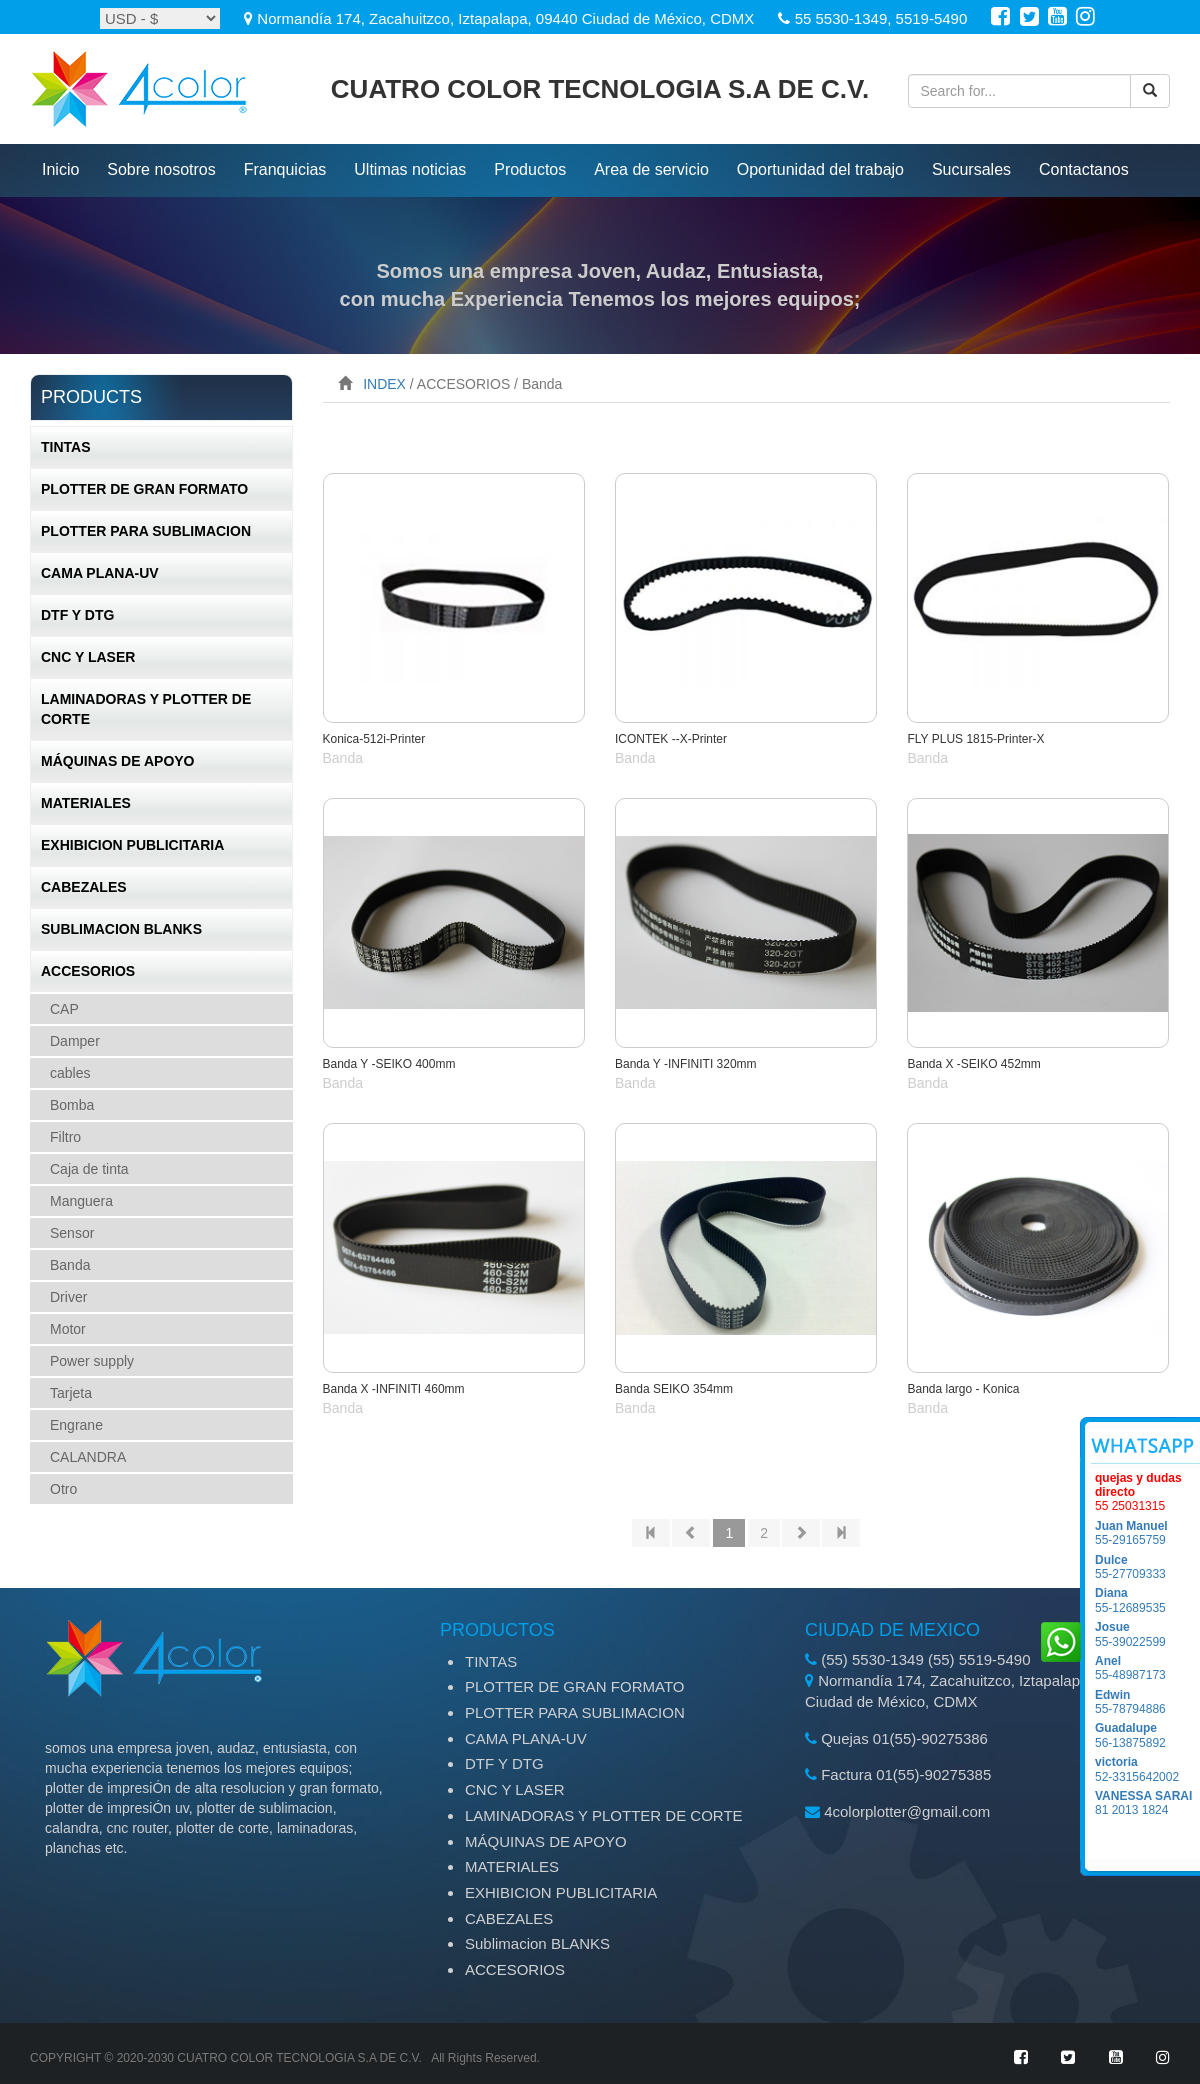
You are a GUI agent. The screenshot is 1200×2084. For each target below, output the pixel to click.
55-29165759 (1147, 1533)
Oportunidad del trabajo (820, 169)
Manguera (81, 1201)
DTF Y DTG (77, 615)
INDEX (384, 384)
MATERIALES (86, 803)
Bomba (72, 1105)
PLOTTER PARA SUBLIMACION (146, 531)
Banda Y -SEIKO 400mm (389, 1064)
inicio (60, 169)
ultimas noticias (410, 169)
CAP (64, 1009)
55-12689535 (1147, 1600)
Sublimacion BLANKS (121, 929)
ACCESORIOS (88, 971)
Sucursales (971, 169)
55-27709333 (1147, 1567)
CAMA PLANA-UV (100, 573)
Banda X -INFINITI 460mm (394, 1389)
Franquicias (285, 169)
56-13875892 (1147, 1735)
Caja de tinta (89, 1169)
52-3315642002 (1147, 1769)
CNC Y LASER (88, 657)
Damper (75, 1041)
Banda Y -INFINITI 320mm (686, 1064)
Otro (63, 1489)
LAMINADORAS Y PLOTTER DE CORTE (146, 709)
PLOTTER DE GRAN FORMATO (144, 489)
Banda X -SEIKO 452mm (973, 1064)
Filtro (65, 1137)
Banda (70, 1265)
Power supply (92, 1361)
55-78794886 (1147, 1702)
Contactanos (1084, 169)
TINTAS (66, 447)
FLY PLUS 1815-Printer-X (975, 739)
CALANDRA (88, 1457)
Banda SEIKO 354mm (674, 1389)
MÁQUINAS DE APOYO (118, 761)
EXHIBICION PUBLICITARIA (132, 845)
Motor (68, 1329)
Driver (68, 1297)
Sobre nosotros (161, 169)
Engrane (76, 1425)
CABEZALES (84, 887)
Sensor (72, 1233)
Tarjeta (71, 1393)
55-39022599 (1147, 1634)
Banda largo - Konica (963, 1389)
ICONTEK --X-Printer (671, 739)
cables (70, 1073)
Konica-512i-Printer (374, 739)
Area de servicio (651, 169)
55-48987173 (1147, 1668)
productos (530, 169)
